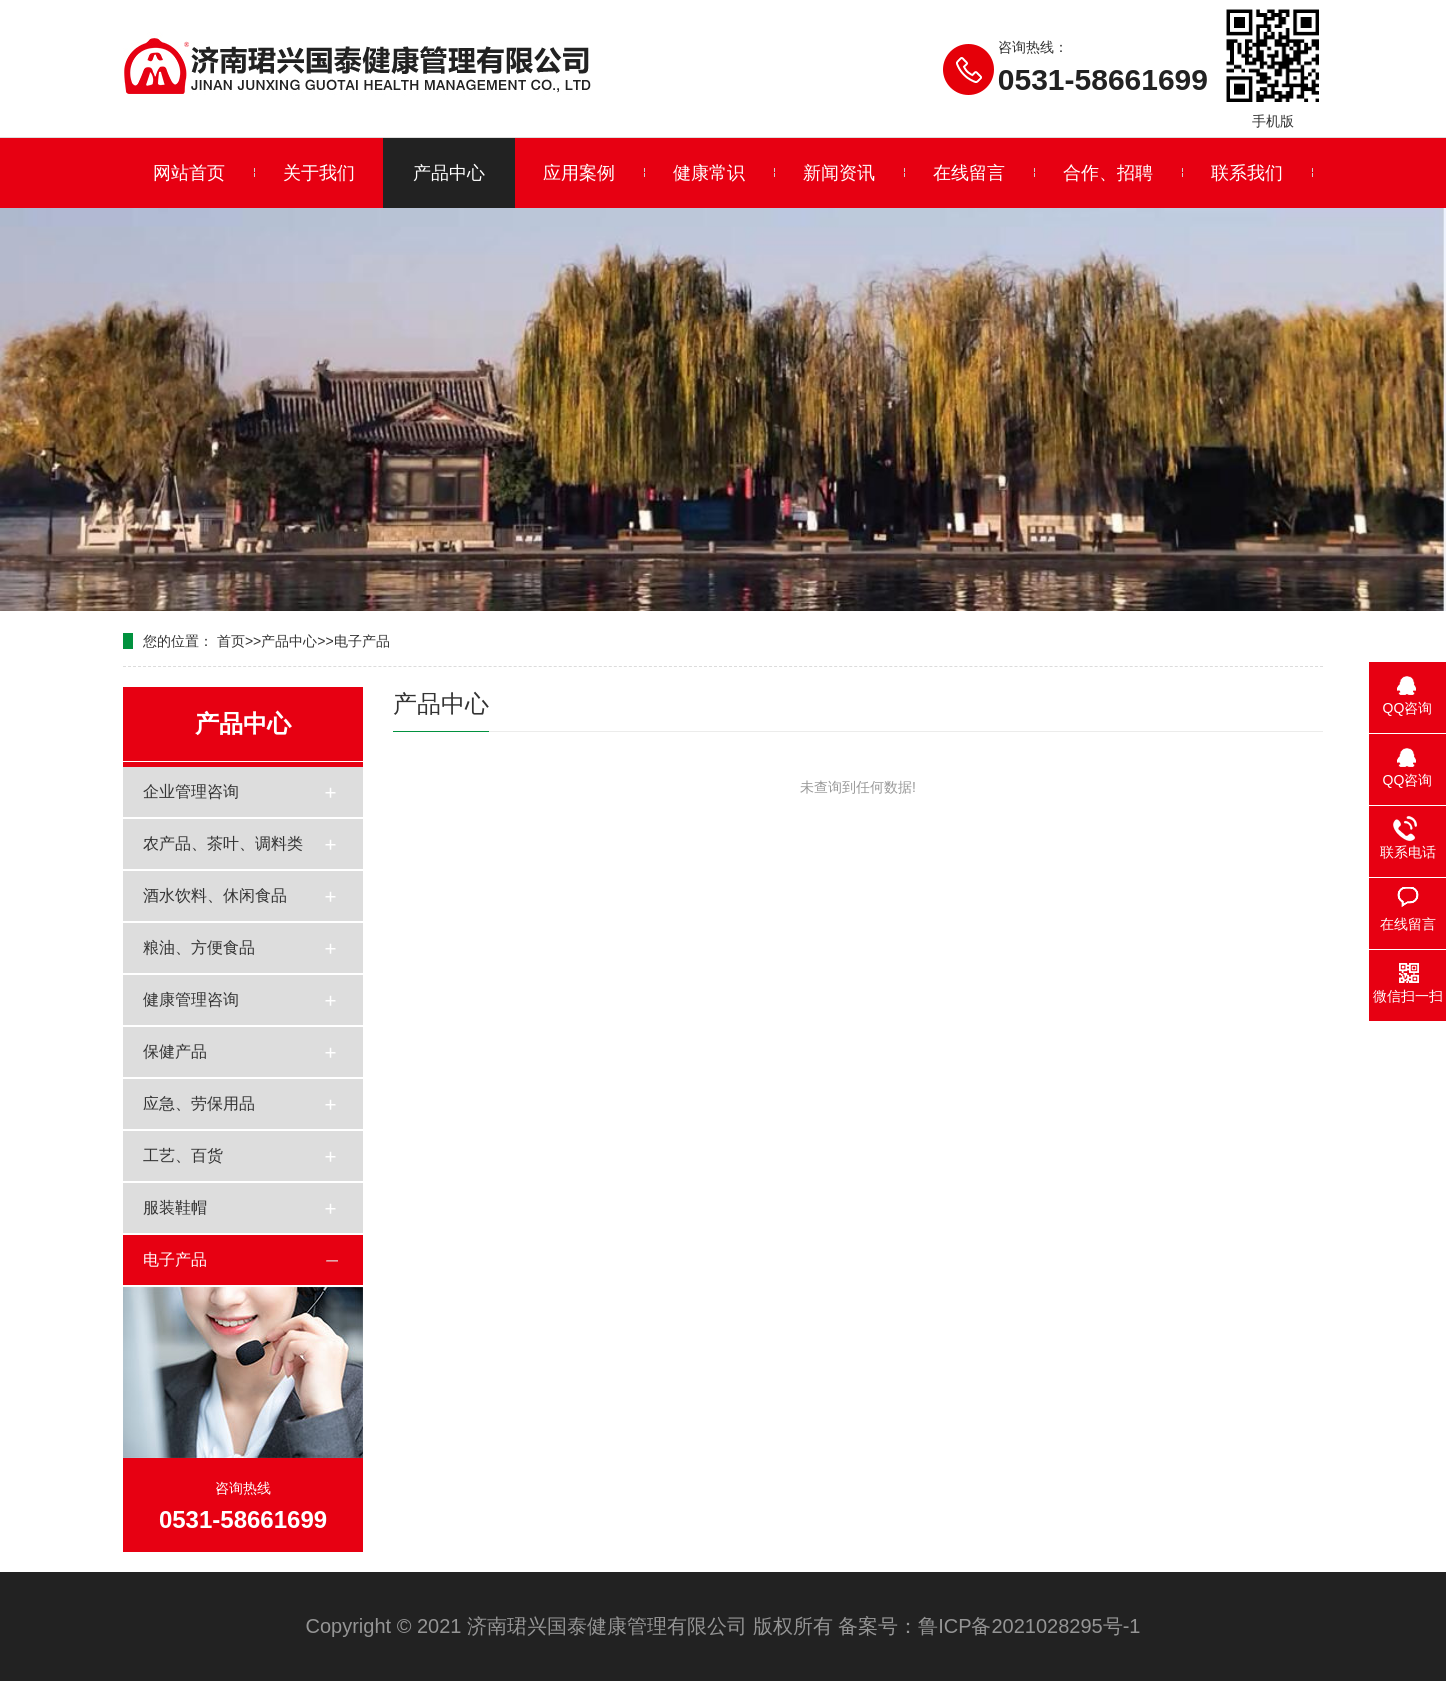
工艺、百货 (183, 1155)
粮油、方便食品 (199, 947)
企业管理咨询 (191, 791)
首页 (231, 641)
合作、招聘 (1108, 173)
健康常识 (709, 173)
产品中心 (449, 173)
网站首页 (189, 173)
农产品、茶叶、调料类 (223, 843)
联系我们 (1247, 173)
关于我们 (319, 173)
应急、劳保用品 (199, 1103)
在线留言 (969, 173)
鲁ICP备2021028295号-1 (1029, 1626)
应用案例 (579, 173)
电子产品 (362, 641)
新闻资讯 (839, 173)
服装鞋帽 (175, 1207)
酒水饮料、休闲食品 (215, 895)
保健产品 (175, 1051)
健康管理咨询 (191, 999)
